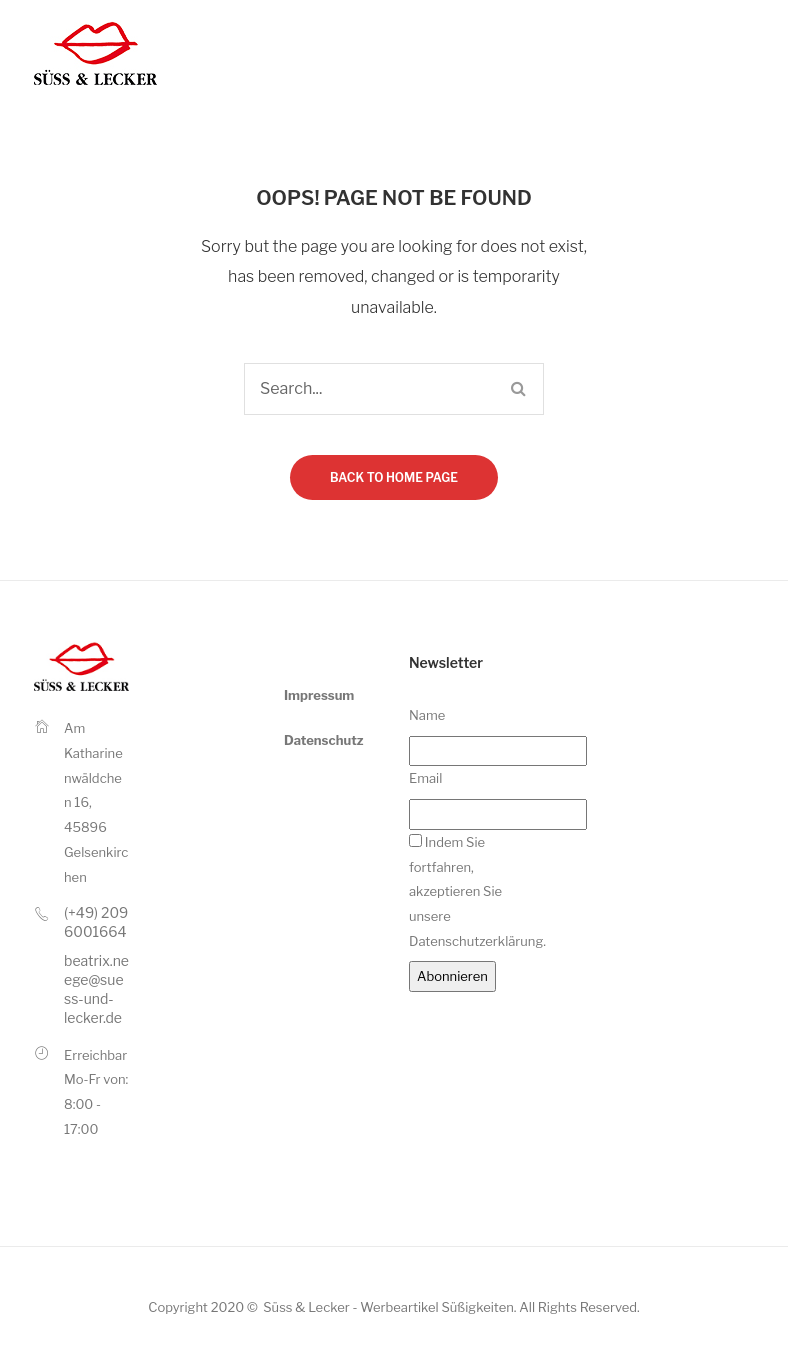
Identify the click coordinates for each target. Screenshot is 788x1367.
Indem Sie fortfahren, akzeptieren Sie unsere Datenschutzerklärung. (477, 891)
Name (427, 715)
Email (425, 778)
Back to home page (394, 477)
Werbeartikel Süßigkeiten (437, 1307)
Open (751, 53)
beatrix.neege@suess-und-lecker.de (96, 989)
